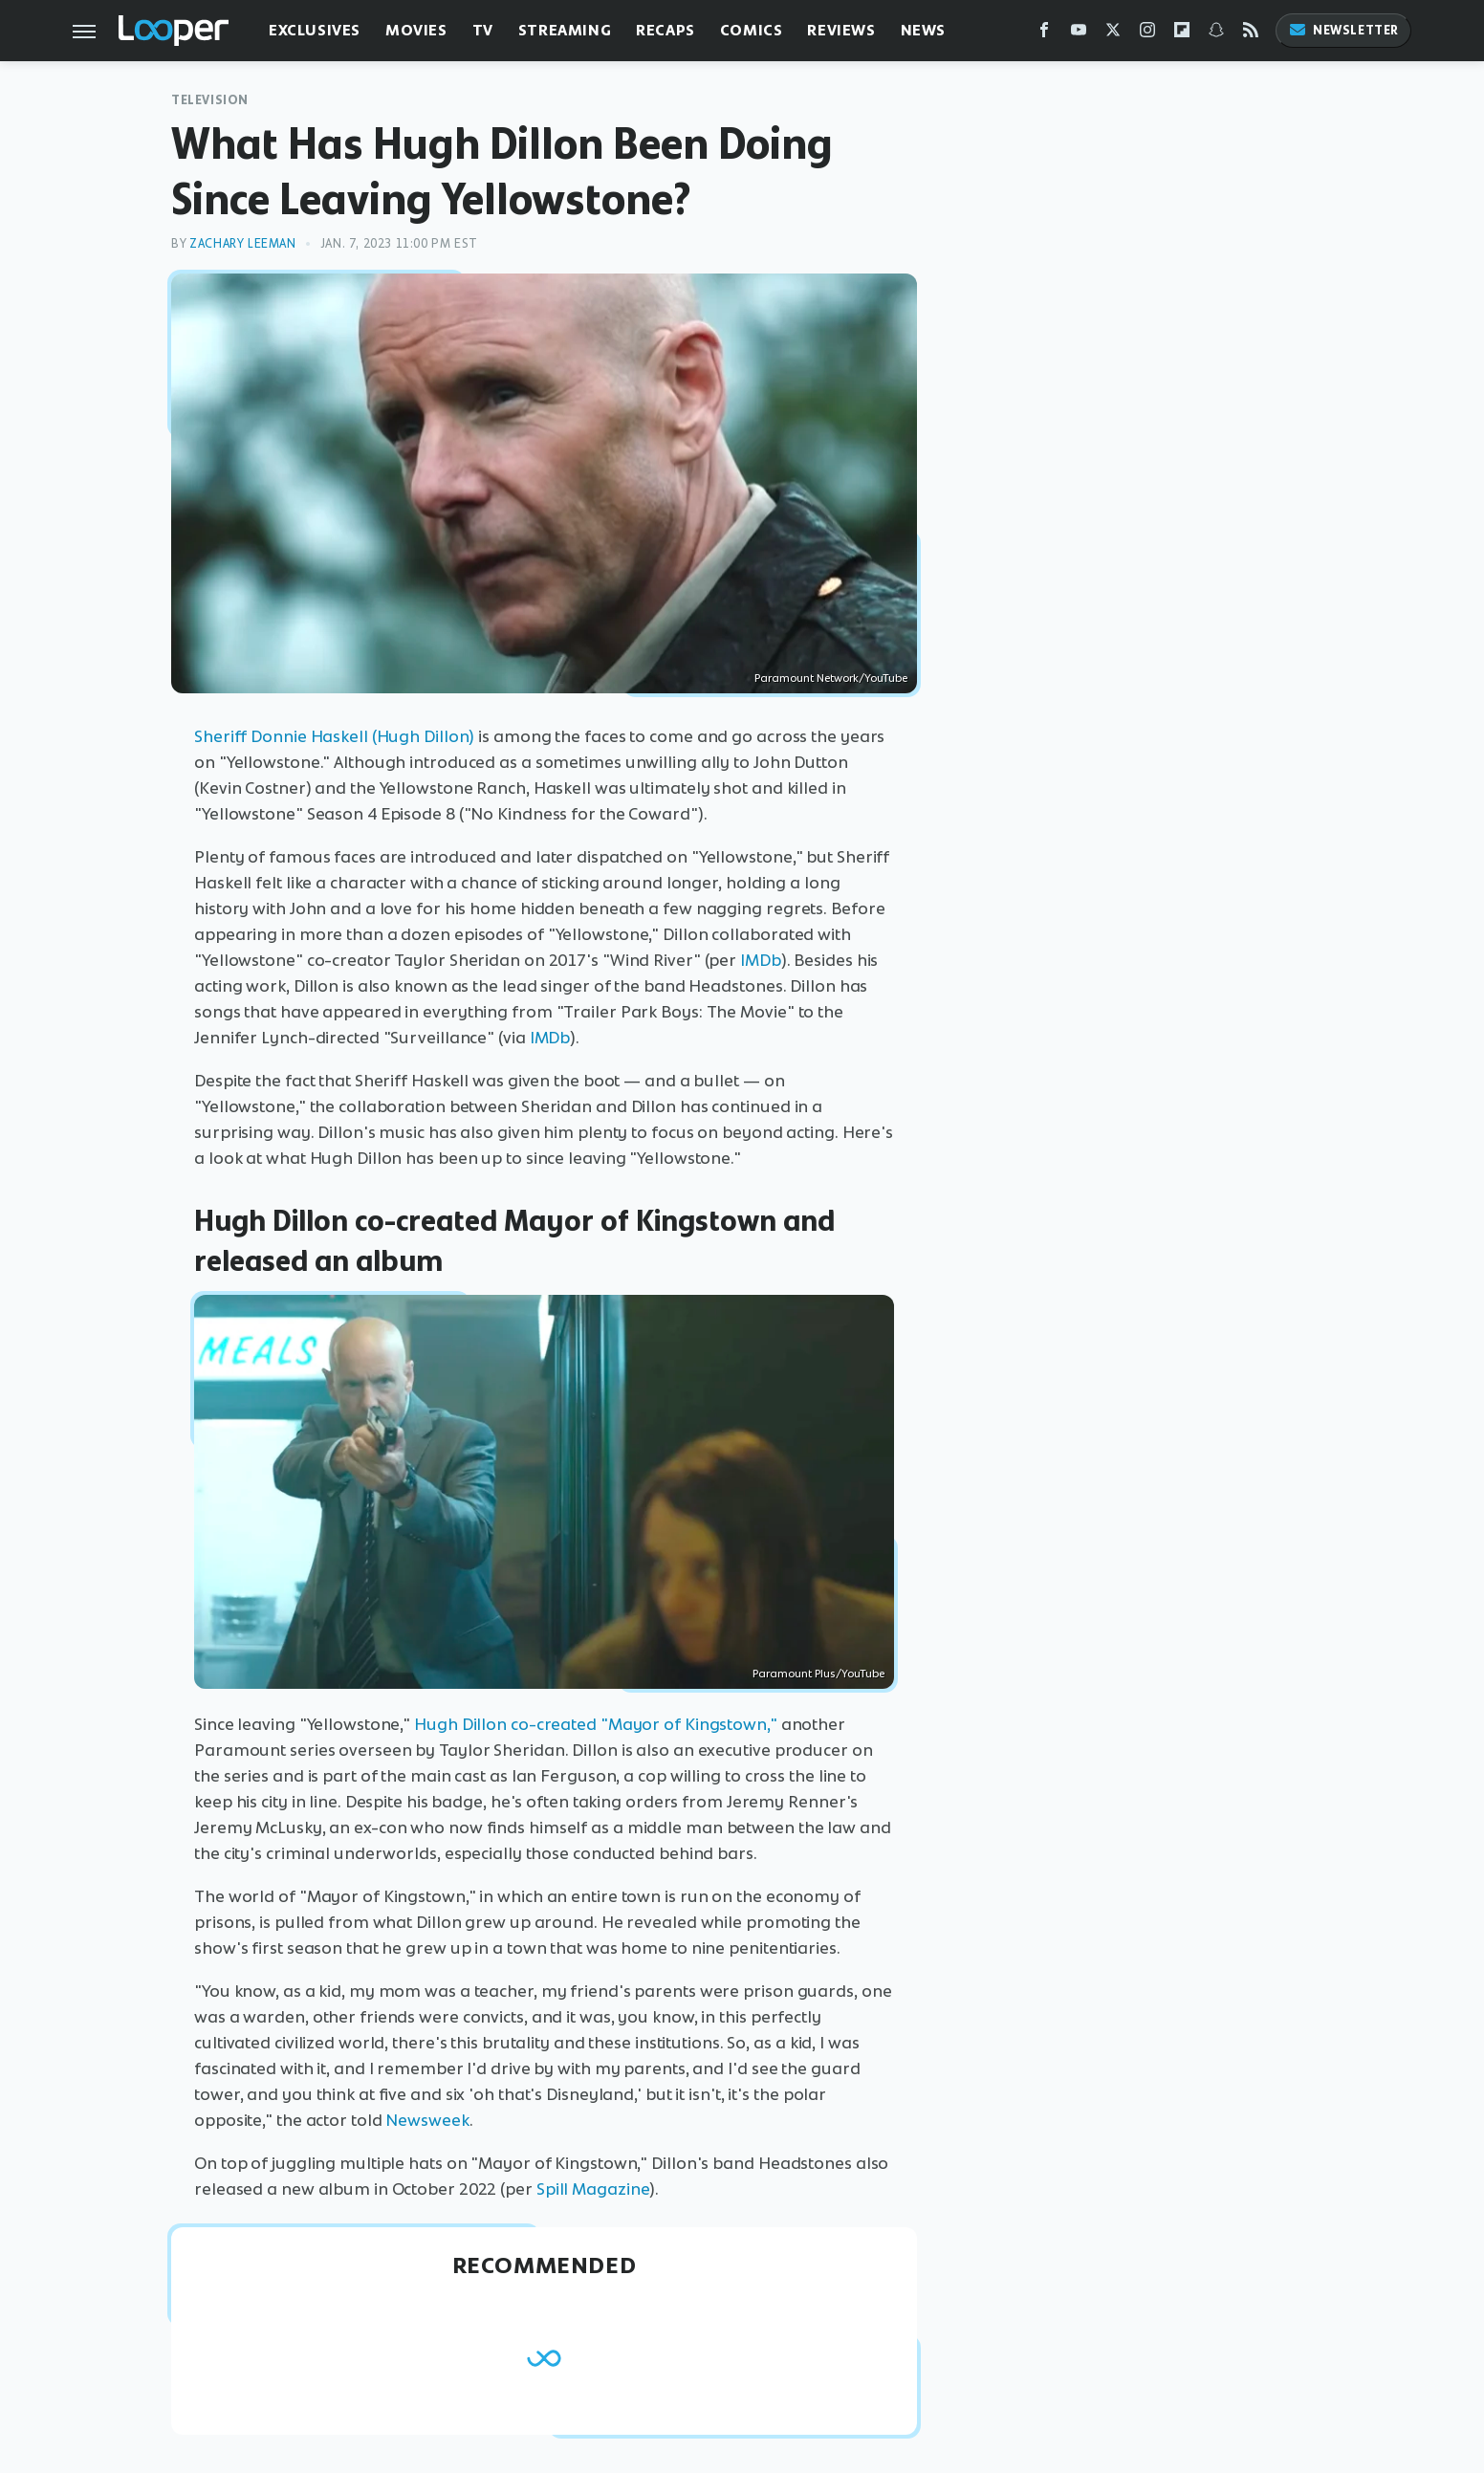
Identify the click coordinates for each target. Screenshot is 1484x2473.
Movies (416, 30)
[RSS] (1250, 34)
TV (482, 30)
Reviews (841, 30)
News (923, 30)
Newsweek (427, 2120)
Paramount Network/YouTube (830, 678)
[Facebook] (1044, 34)
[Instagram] (1147, 34)
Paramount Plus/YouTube (818, 1673)
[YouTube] (1078, 34)
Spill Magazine (593, 2189)
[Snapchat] (1216, 34)
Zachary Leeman (242, 243)
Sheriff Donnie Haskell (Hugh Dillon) (334, 736)
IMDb (760, 960)
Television (210, 100)
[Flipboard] (1181, 34)
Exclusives (314, 30)
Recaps (665, 30)
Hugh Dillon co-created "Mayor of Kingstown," (595, 1724)
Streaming (564, 30)
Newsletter (1343, 30)
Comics (751, 30)
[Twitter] (1113, 34)
